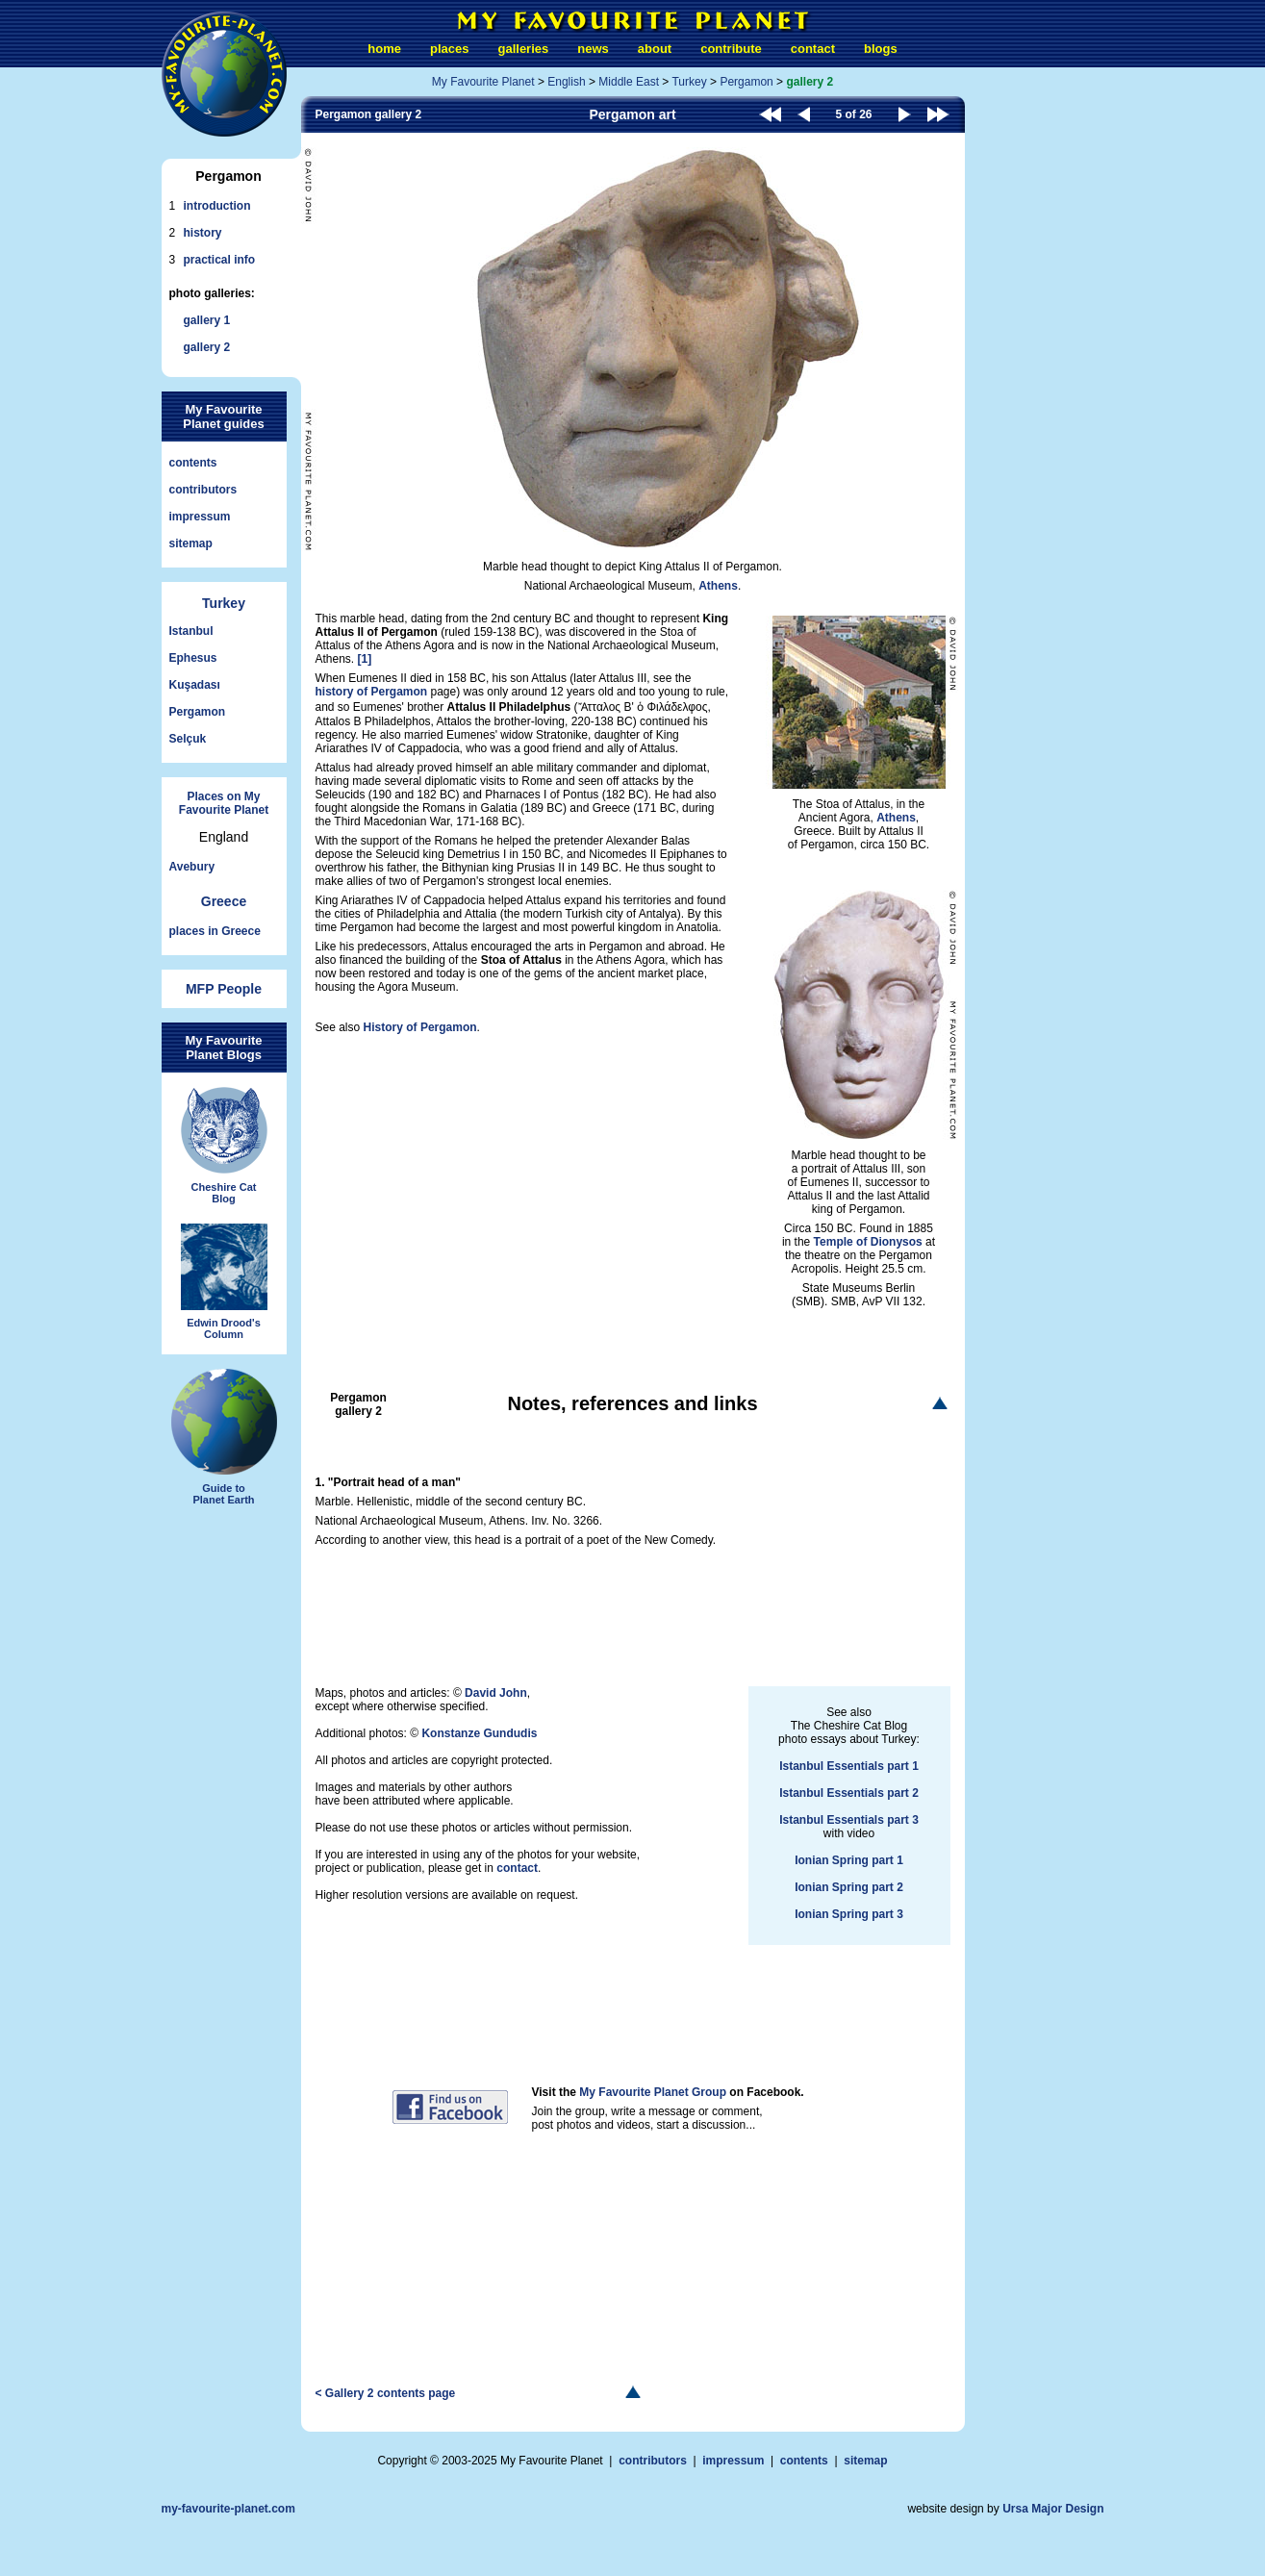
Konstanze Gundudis (479, 1733)
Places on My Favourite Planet (223, 803)
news (593, 48)
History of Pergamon (420, 1027)
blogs (881, 48)
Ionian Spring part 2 (849, 1887)
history (203, 233)
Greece (223, 901)
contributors (203, 489)
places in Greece (215, 931)
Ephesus (193, 658)
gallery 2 (207, 347)
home (384, 48)
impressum (200, 516)
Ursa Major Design (1052, 2508)
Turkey (223, 603)
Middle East (628, 81)
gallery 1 (207, 320)
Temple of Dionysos (868, 1242)
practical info (220, 259)
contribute (731, 48)
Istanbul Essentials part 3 (849, 1820)
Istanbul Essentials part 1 (849, 1766)
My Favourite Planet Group (652, 2092)
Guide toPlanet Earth (224, 1437)
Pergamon (197, 712)
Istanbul (191, 631)
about (654, 48)
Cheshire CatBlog (224, 1145)
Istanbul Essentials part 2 (849, 1793)
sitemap (191, 543)
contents (193, 462)
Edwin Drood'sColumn (224, 1282)
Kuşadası (194, 685)
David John (496, 1693)
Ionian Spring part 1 (849, 1860)
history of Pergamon (372, 691)
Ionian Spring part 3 (849, 1914)
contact (813, 48)
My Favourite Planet (483, 81)
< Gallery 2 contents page (386, 2393)
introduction (217, 206)
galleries (523, 48)
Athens (718, 586)
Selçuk (188, 738)
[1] (365, 659)
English (566, 81)
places (449, 48)
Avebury (192, 866)
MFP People (224, 989)
